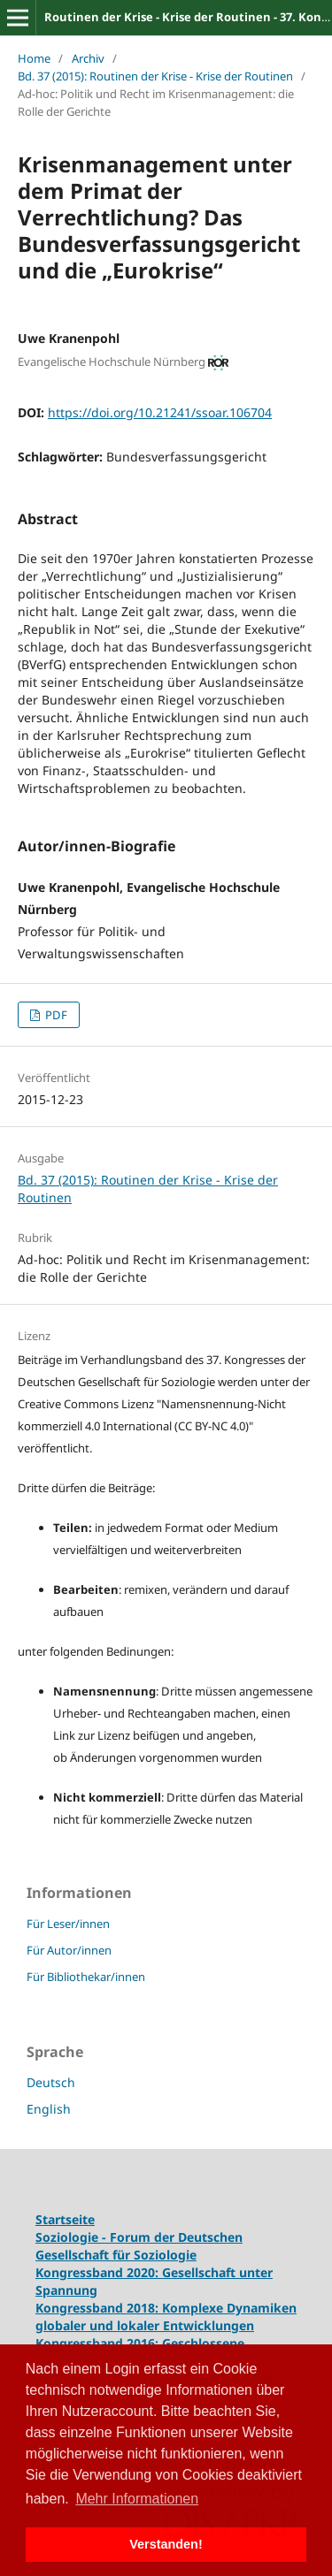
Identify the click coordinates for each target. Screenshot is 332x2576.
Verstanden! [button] (165, 2544)
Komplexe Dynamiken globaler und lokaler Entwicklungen (166, 2316)
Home (34, 58)
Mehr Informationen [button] (136, 2498)
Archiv (88, 58)
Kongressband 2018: (98, 2307)
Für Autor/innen (69, 1950)
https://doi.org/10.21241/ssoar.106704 (160, 412)
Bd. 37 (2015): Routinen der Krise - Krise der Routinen (155, 76)
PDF (54, 1015)
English (49, 2108)
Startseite (65, 2219)
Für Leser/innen (68, 1924)
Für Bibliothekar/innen (86, 1977)
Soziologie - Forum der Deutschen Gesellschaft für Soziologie (139, 2246)
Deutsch (51, 2082)
